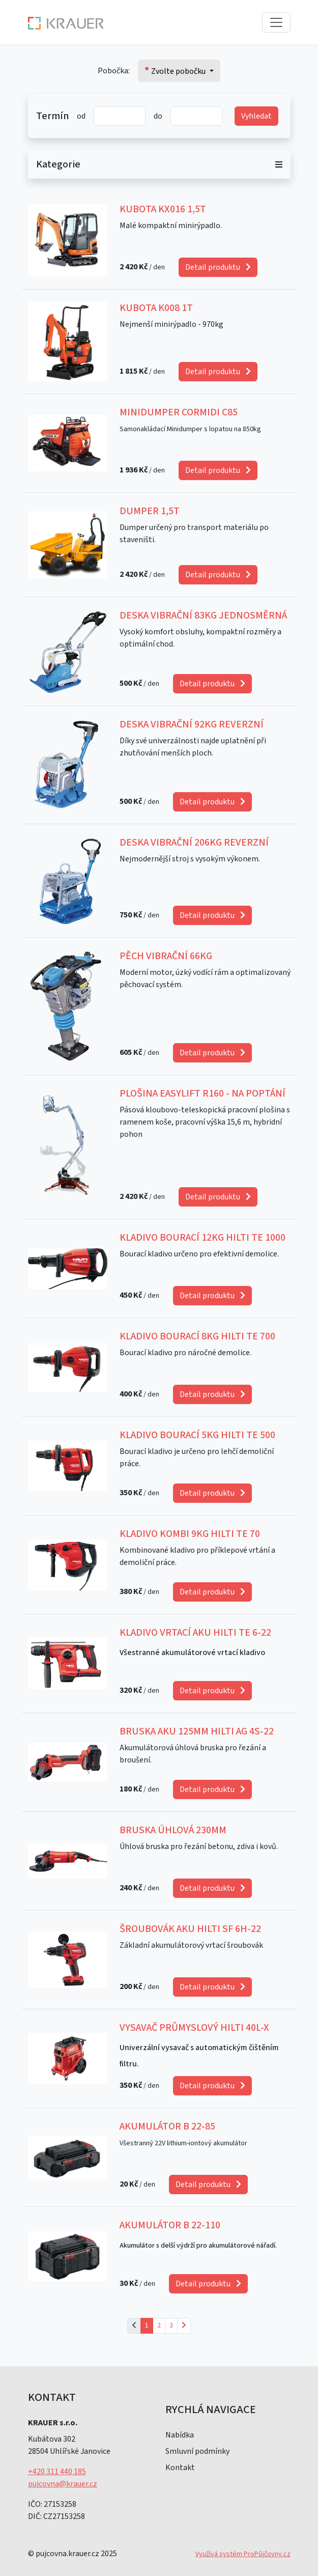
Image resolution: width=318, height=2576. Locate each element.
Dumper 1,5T (150, 511)
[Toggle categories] (283, 164)
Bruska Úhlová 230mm (173, 1830)
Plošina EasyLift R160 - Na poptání (202, 1093)
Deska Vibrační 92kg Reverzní (192, 724)
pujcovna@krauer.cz (62, 2483)
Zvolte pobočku (175, 71)
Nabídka (179, 2435)
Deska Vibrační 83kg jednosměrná (203, 615)
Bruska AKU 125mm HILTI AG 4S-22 (197, 1731)
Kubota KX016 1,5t (163, 209)
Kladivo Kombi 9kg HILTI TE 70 (190, 1534)
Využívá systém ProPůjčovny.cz (243, 2554)
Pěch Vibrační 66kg (166, 956)
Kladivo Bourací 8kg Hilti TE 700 (197, 1336)
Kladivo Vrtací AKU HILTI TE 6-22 (195, 1633)
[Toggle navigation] (276, 22)
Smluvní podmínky (197, 2451)
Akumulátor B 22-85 (167, 2126)
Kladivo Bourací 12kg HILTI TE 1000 (202, 1237)
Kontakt (180, 2467)
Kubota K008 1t (156, 308)
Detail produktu (218, 267)
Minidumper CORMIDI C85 (179, 412)
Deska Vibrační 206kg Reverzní (194, 842)
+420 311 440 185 (57, 2471)
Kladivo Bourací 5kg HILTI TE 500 (197, 1435)
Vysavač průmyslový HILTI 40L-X (194, 2028)
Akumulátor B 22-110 (170, 2225)
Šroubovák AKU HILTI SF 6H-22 (190, 1929)
